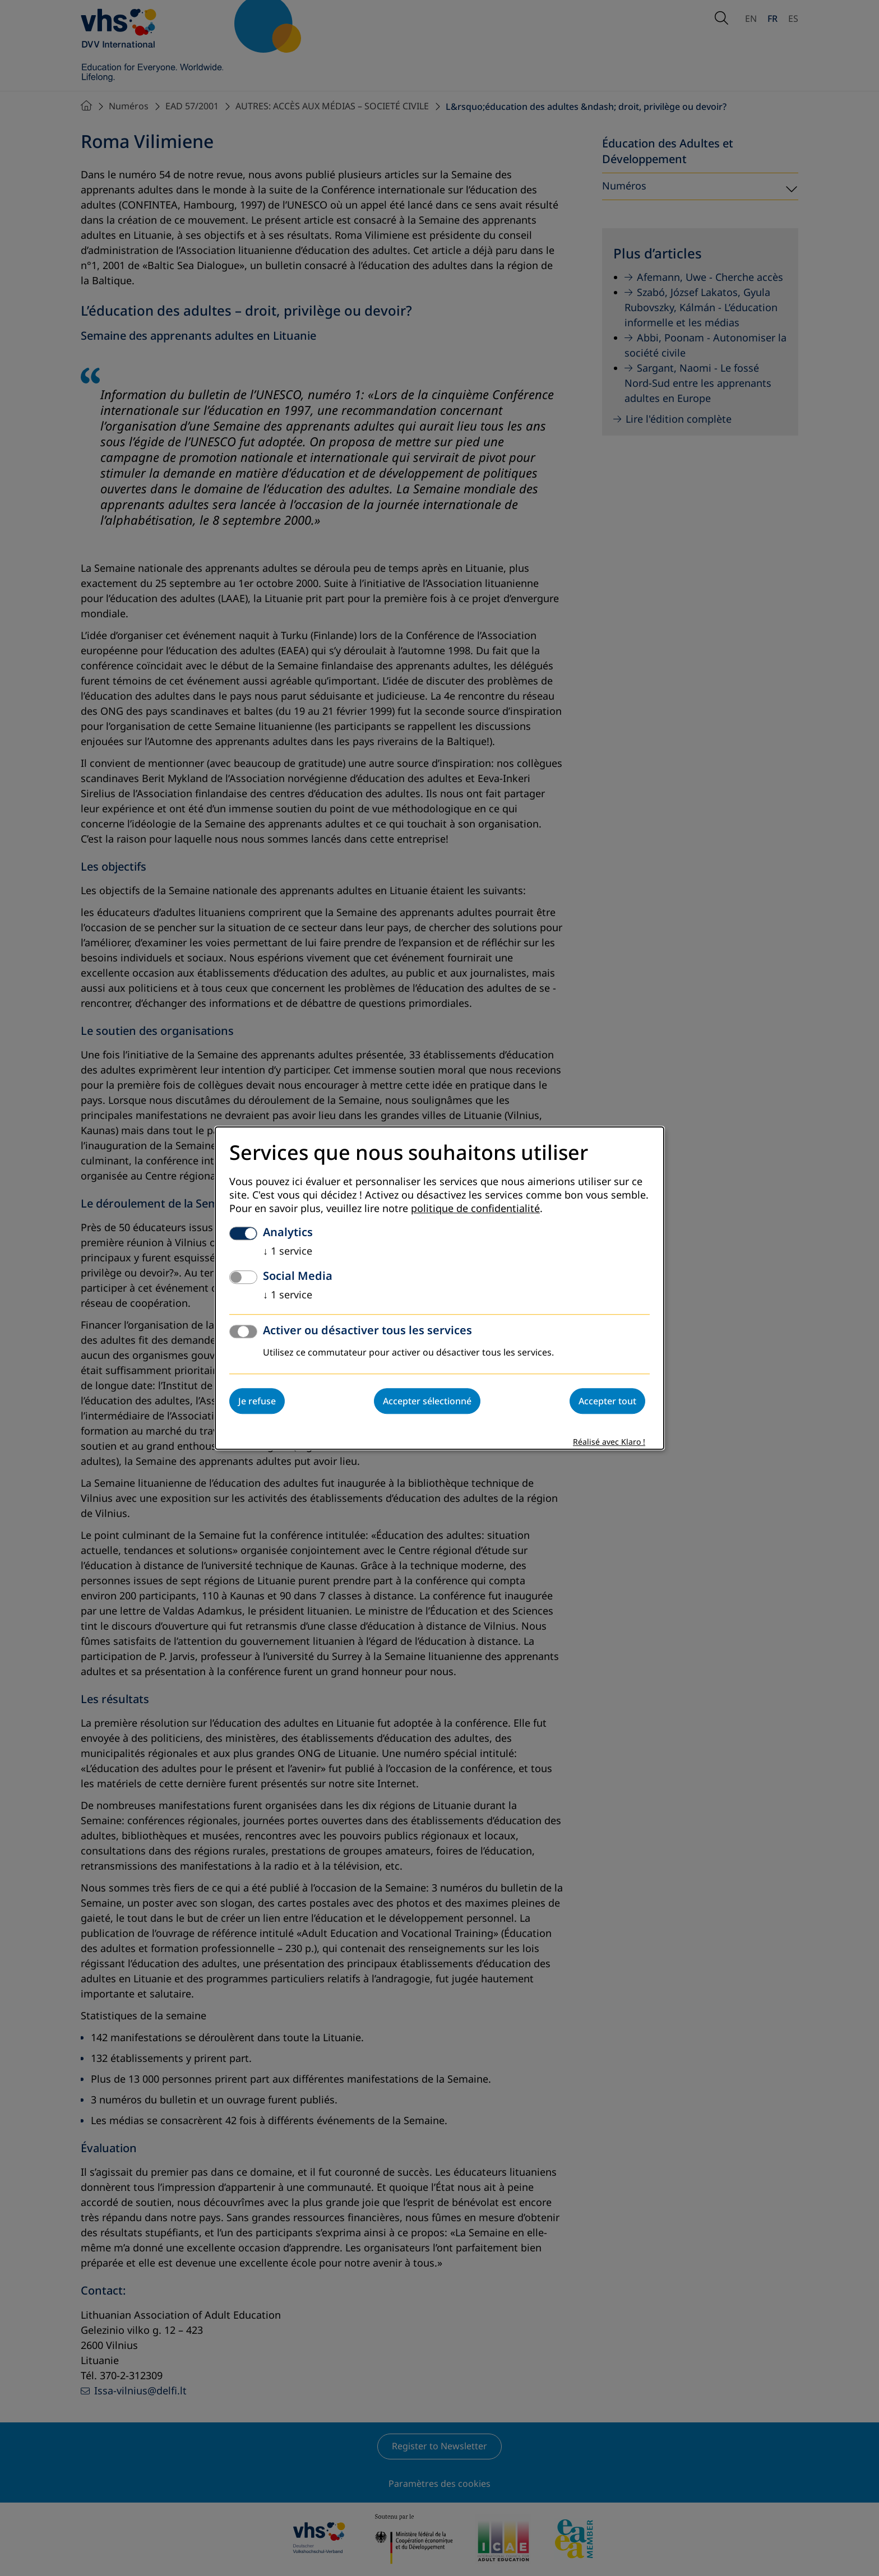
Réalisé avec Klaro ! (609, 1442)
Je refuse (257, 1401)
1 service (287, 1251)
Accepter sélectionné (427, 1401)
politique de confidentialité (475, 1208)
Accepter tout (607, 1401)
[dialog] (439, 1288)
